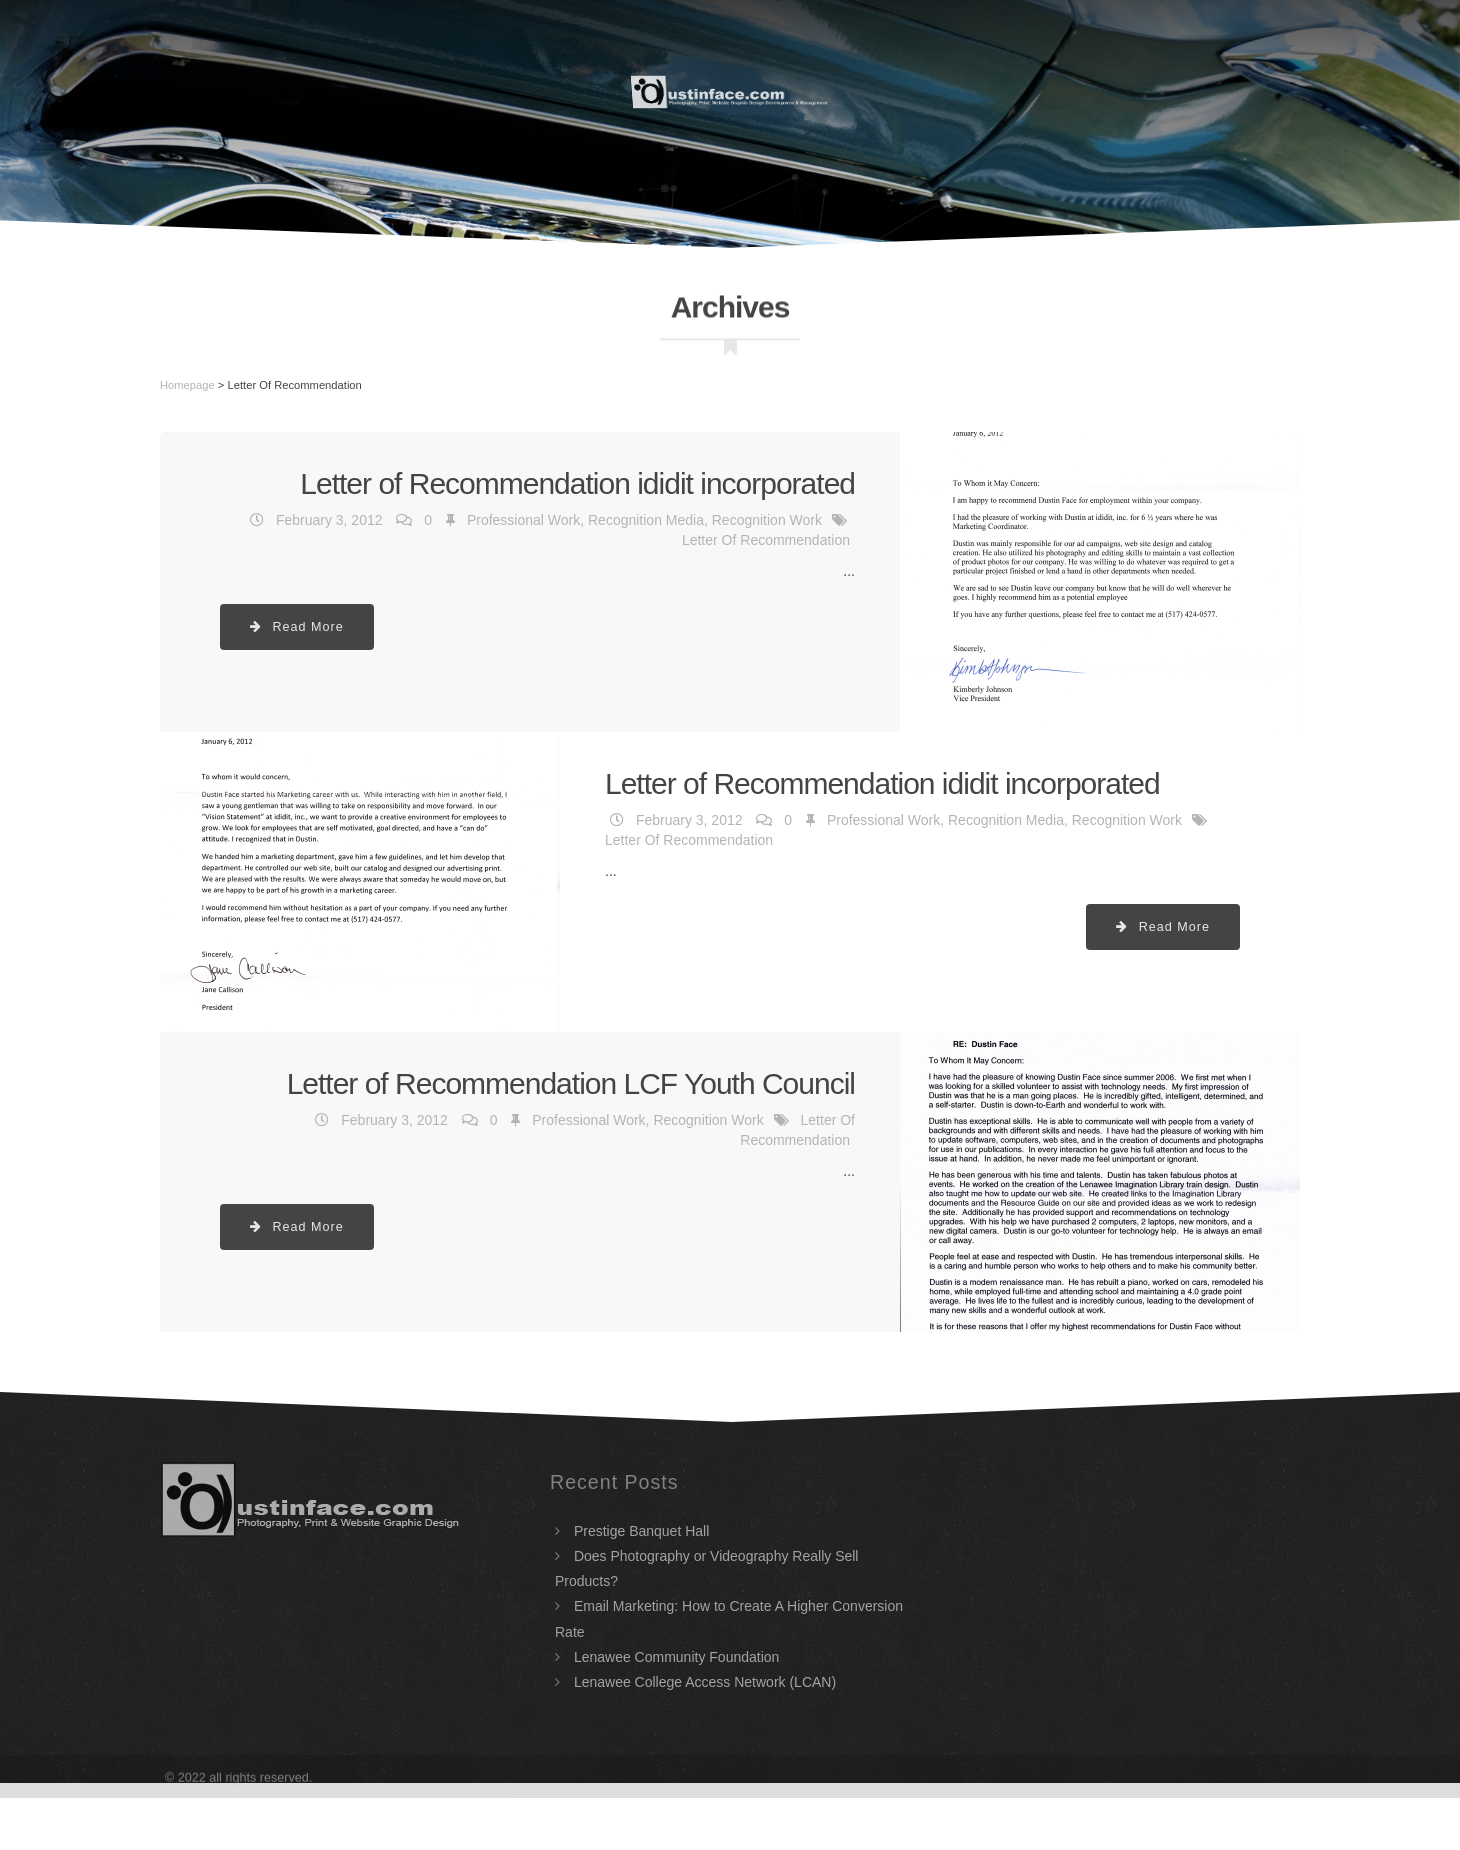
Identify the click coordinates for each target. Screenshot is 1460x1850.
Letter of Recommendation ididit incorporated (577, 483)
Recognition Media (646, 520)
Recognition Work (767, 520)
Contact (1165, 90)
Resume (434, 90)
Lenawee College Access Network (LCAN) (705, 1682)
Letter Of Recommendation (766, 540)
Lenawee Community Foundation (676, 1657)
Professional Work (523, 520)
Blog (1268, 90)
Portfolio (1038, 90)
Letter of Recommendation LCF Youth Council (571, 1083)
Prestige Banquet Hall (641, 1531)
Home (334, 90)
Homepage (187, 385)
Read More (297, 627)
